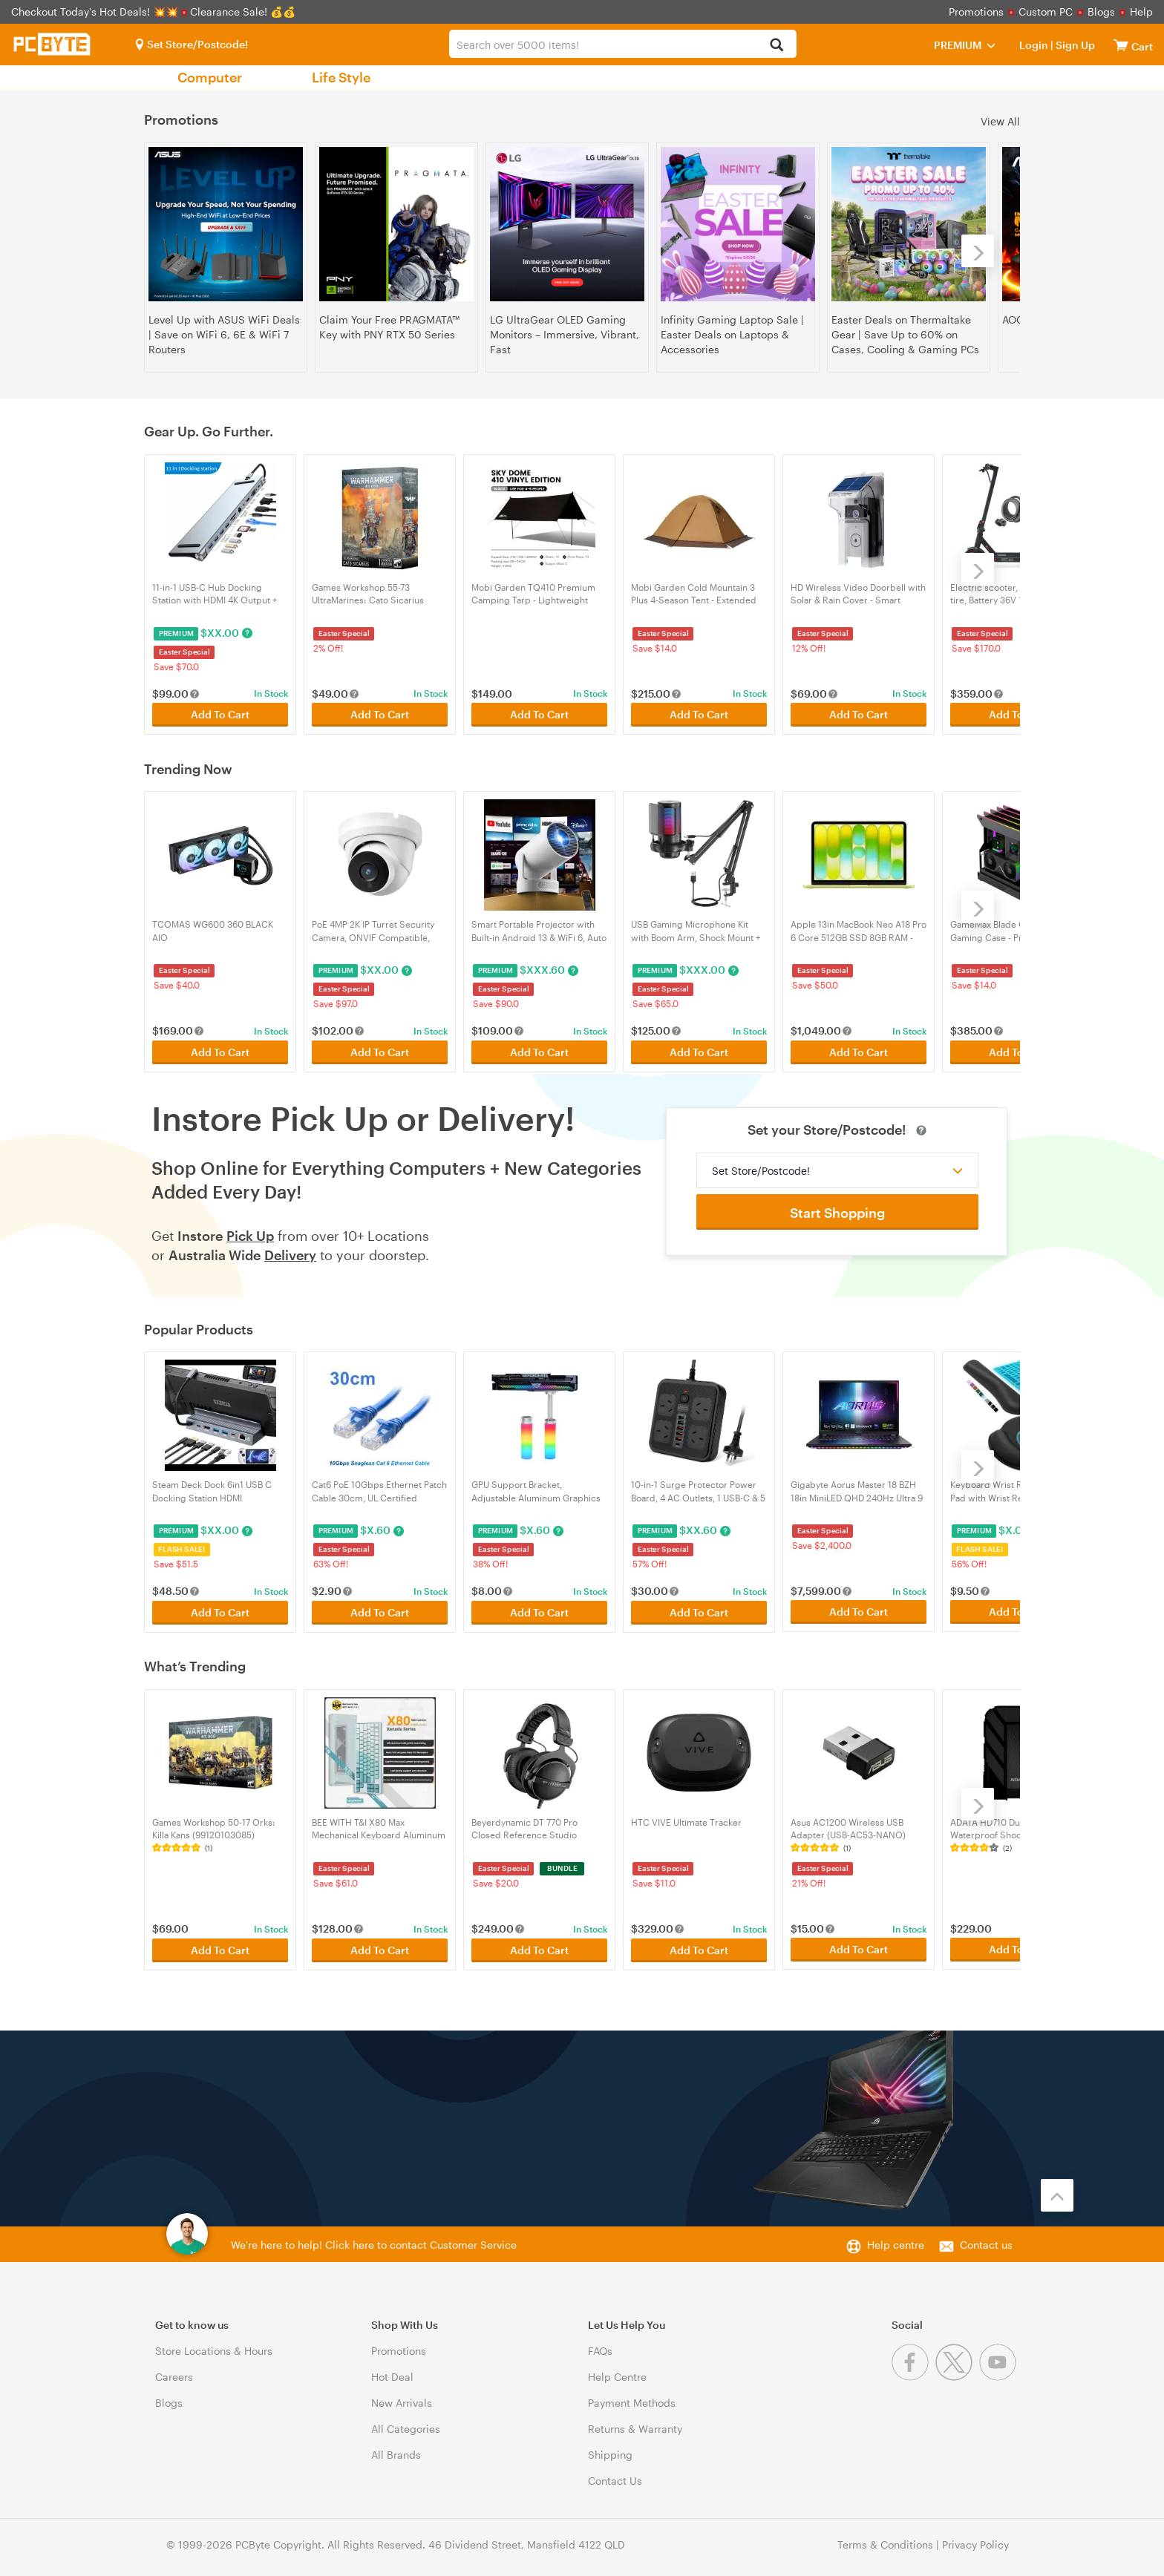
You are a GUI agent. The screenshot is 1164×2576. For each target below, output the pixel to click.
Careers (174, 2370)
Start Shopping (837, 1210)
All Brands (396, 2448)
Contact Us (615, 2474)
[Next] (977, 251)
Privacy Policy (975, 2538)
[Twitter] (957, 2370)
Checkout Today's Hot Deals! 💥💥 (96, 11)
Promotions (976, 11)
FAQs (600, 2345)
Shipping (610, 2448)
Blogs (1101, 11)
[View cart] (1121, 45)
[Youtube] (999, 2370)
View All (1000, 121)
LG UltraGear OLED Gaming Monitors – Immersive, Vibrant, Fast (564, 334)
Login (1033, 45)
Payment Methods (632, 2396)
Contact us (986, 2238)
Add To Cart (220, 714)
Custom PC (1045, 11)
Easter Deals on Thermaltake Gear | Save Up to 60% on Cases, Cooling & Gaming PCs (905, 334)
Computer (209, 77)
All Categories (405, 2422)
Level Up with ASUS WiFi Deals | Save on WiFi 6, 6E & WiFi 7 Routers (224, 334)
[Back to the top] (1057, 2189)
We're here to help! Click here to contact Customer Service (374, 2238)
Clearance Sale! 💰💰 (242, 11)
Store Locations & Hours (213, 2345)
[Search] (777, 46)
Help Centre (617, 2370)
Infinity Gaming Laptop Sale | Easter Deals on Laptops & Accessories (732, 334)
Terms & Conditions (885, 2538)
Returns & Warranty (635, 2422)
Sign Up (1074, 45)
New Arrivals (401, 2396)
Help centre (895, 2238)
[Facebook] (913, 2370)
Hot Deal (392, 2370)
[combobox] (622, 44)
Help (1141, 11)
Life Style (341, 77)
